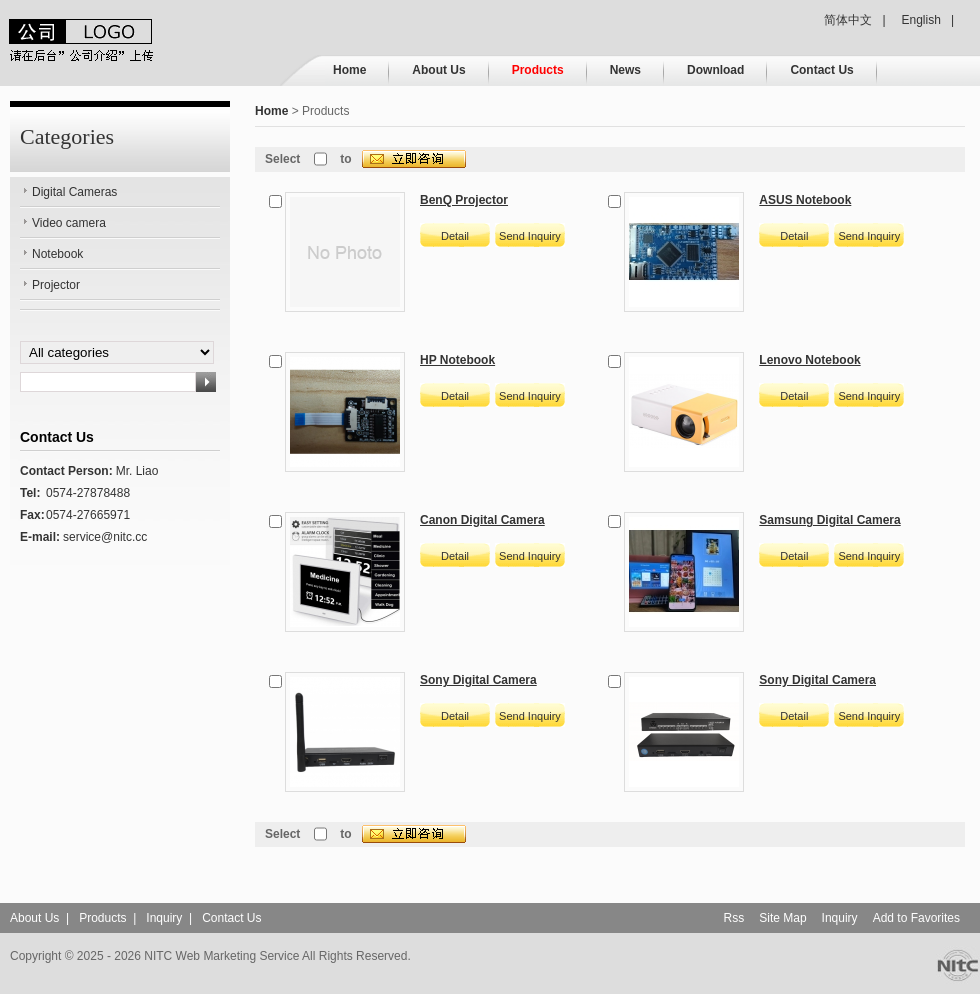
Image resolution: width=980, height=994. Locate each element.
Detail (455, 236)
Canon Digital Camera (482, 520)
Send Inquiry (530, 236)
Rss (734, 918)
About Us (438, 70)
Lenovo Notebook (809, 360)
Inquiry (164, 918)
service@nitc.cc (105, 537)
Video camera (69, 223)
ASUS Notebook (805, 200)
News (625, 70)
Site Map (782, 918)
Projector (56, 285)
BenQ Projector (464, 200)
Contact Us (821, 70)
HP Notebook (457, 360)
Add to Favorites (916, 918)
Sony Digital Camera (478, 680)
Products (538, 70)
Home (349, 70)
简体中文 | (854, 20)
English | (928, 20)
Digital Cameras (74, 192)
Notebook (57, 254)
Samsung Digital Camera (829, 520)
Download (715, 70)
